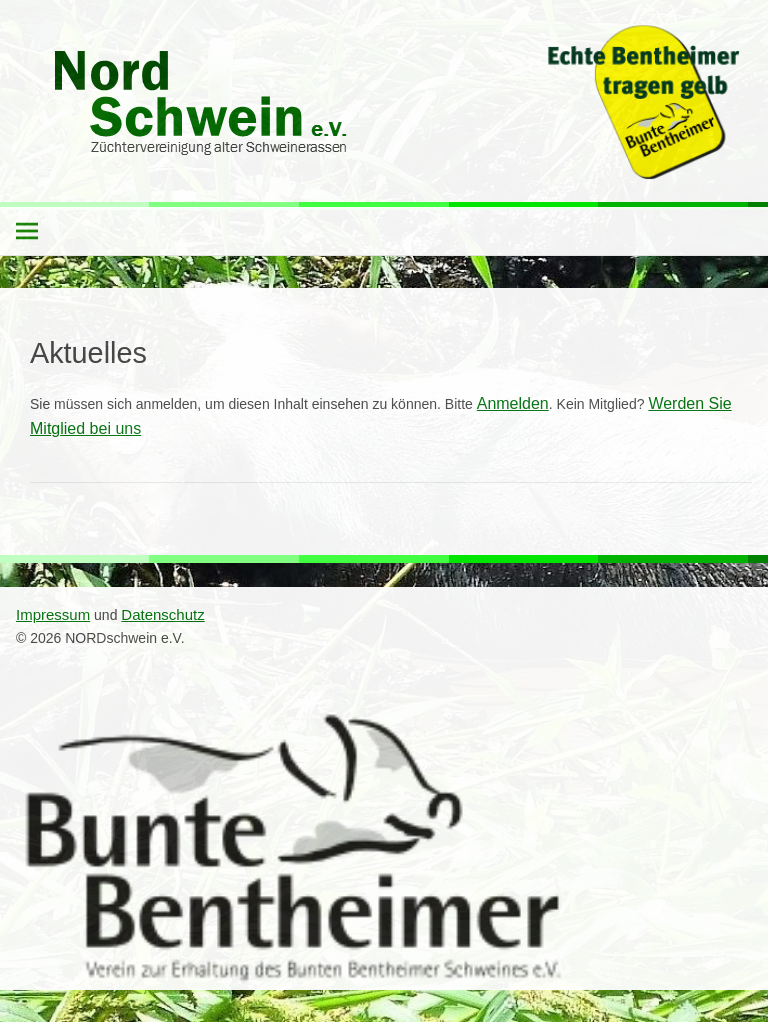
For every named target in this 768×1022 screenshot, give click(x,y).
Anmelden (513, 403)
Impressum (53, 614)
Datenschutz (162, 614)
